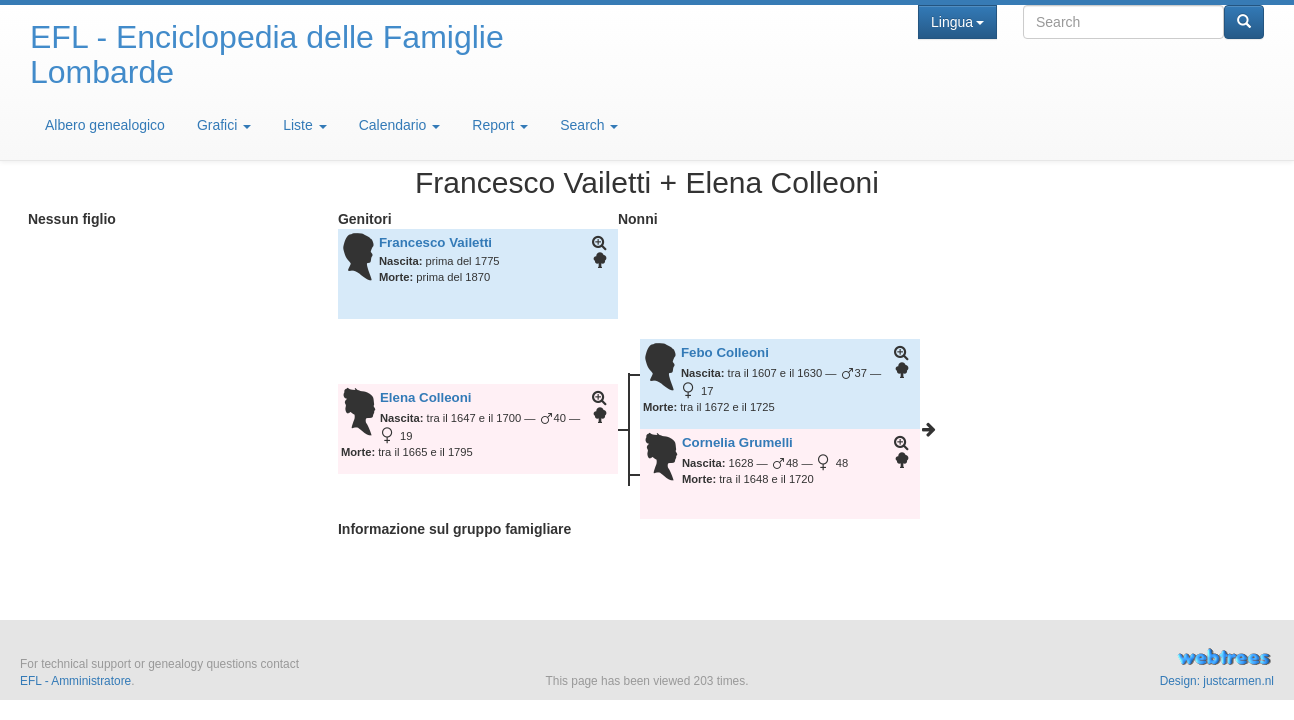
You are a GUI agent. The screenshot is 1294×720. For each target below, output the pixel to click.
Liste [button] (304, 125)
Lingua (957, 22)
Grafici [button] (224, 125)
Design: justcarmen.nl (1217, 681)
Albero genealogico (105, 125)
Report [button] (500, 125)
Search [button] (589, 125)
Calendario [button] (400, 125)
